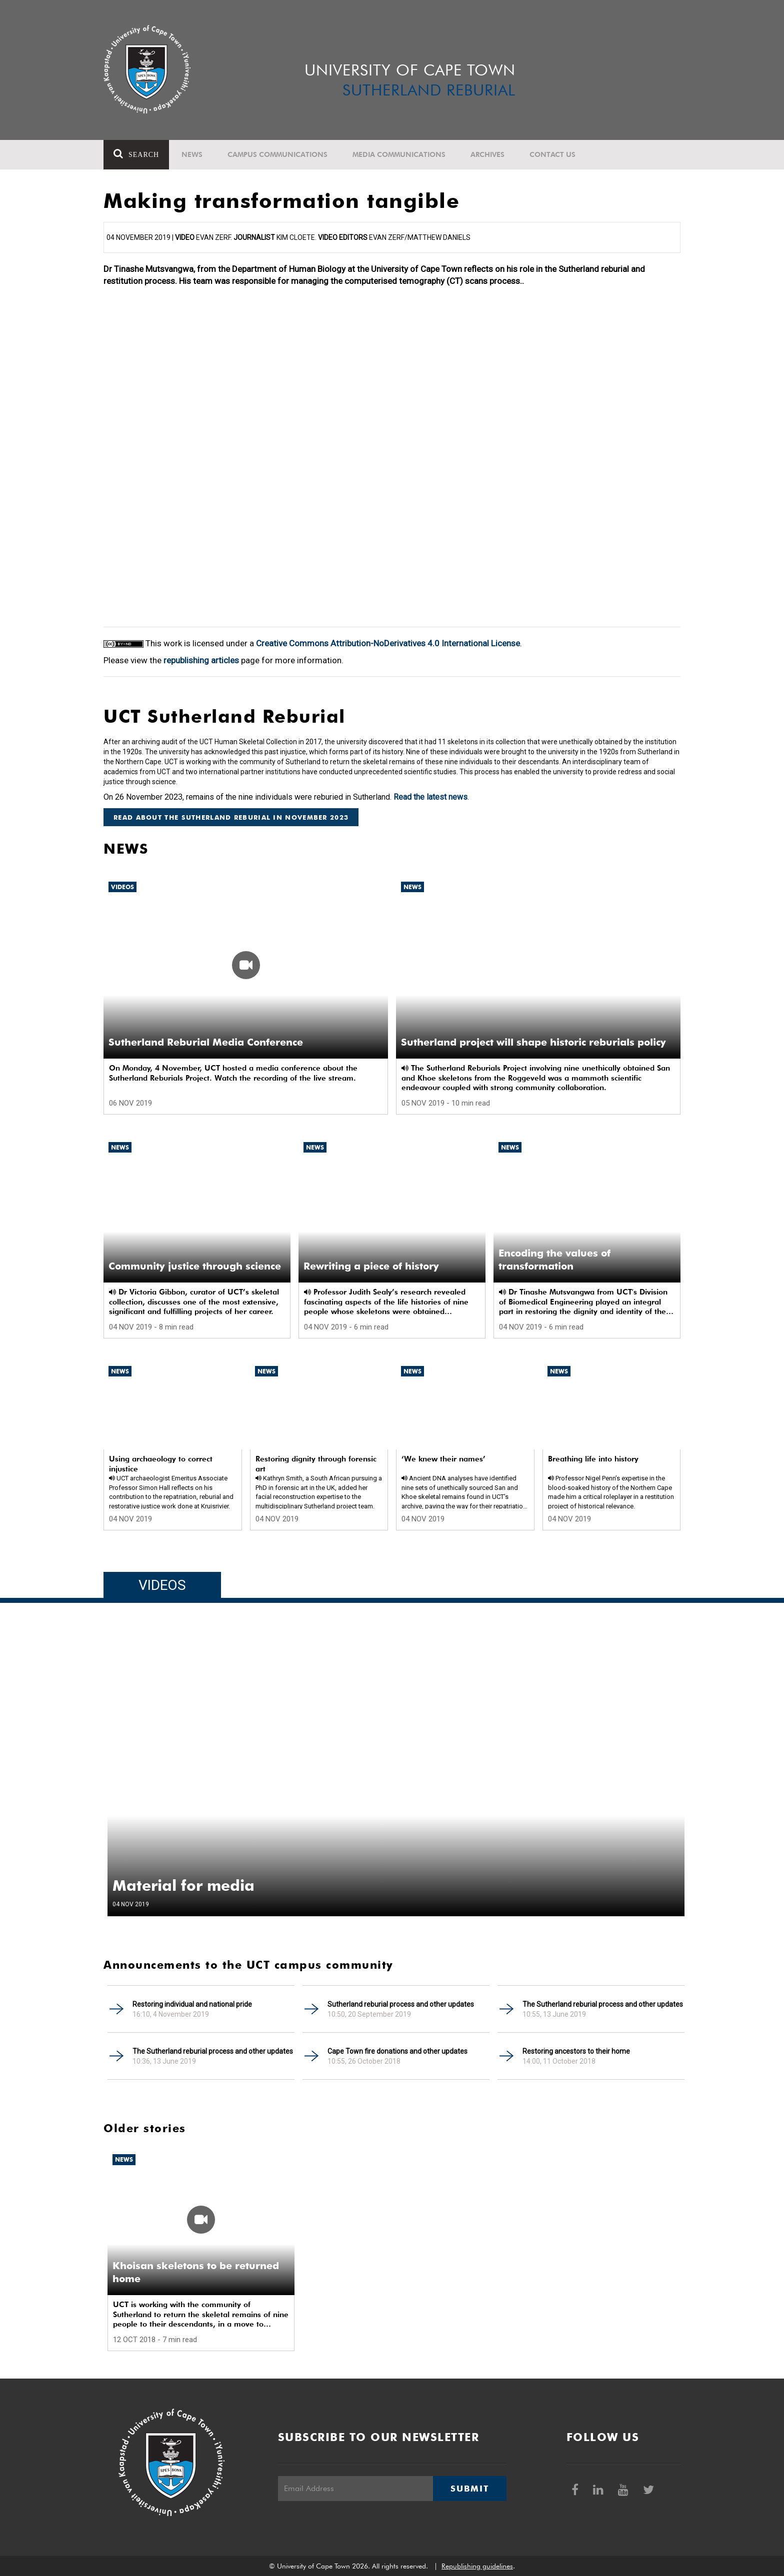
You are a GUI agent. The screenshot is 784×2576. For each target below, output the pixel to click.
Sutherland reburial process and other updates (401, 2004)
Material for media (183, 1885)
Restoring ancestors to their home (576, 2051)
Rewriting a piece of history (371, 1266)
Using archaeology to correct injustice (160, 1463)
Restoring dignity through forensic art (316, 1463)
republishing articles (201, 660)
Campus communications (278, 154)
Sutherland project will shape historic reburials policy (533, 1042)
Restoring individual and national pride (192, 2004)
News (192, 154)
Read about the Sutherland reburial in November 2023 (231, 817)
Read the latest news (431, 797)
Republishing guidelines (477, 2566)
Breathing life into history (593, 1458)
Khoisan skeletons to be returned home (195, 2272)
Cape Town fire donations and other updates (398, 2051)
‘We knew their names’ (444, 1458)
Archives (487, 154)
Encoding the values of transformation (554, 1259)
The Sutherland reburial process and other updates (602, 2004)
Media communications (399, 154)
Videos (122, 887)
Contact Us (553, 154)
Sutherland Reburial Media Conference (205, 1042)
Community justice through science (194, 1266)
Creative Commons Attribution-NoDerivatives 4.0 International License (388, 643)
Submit (469, 2489)
